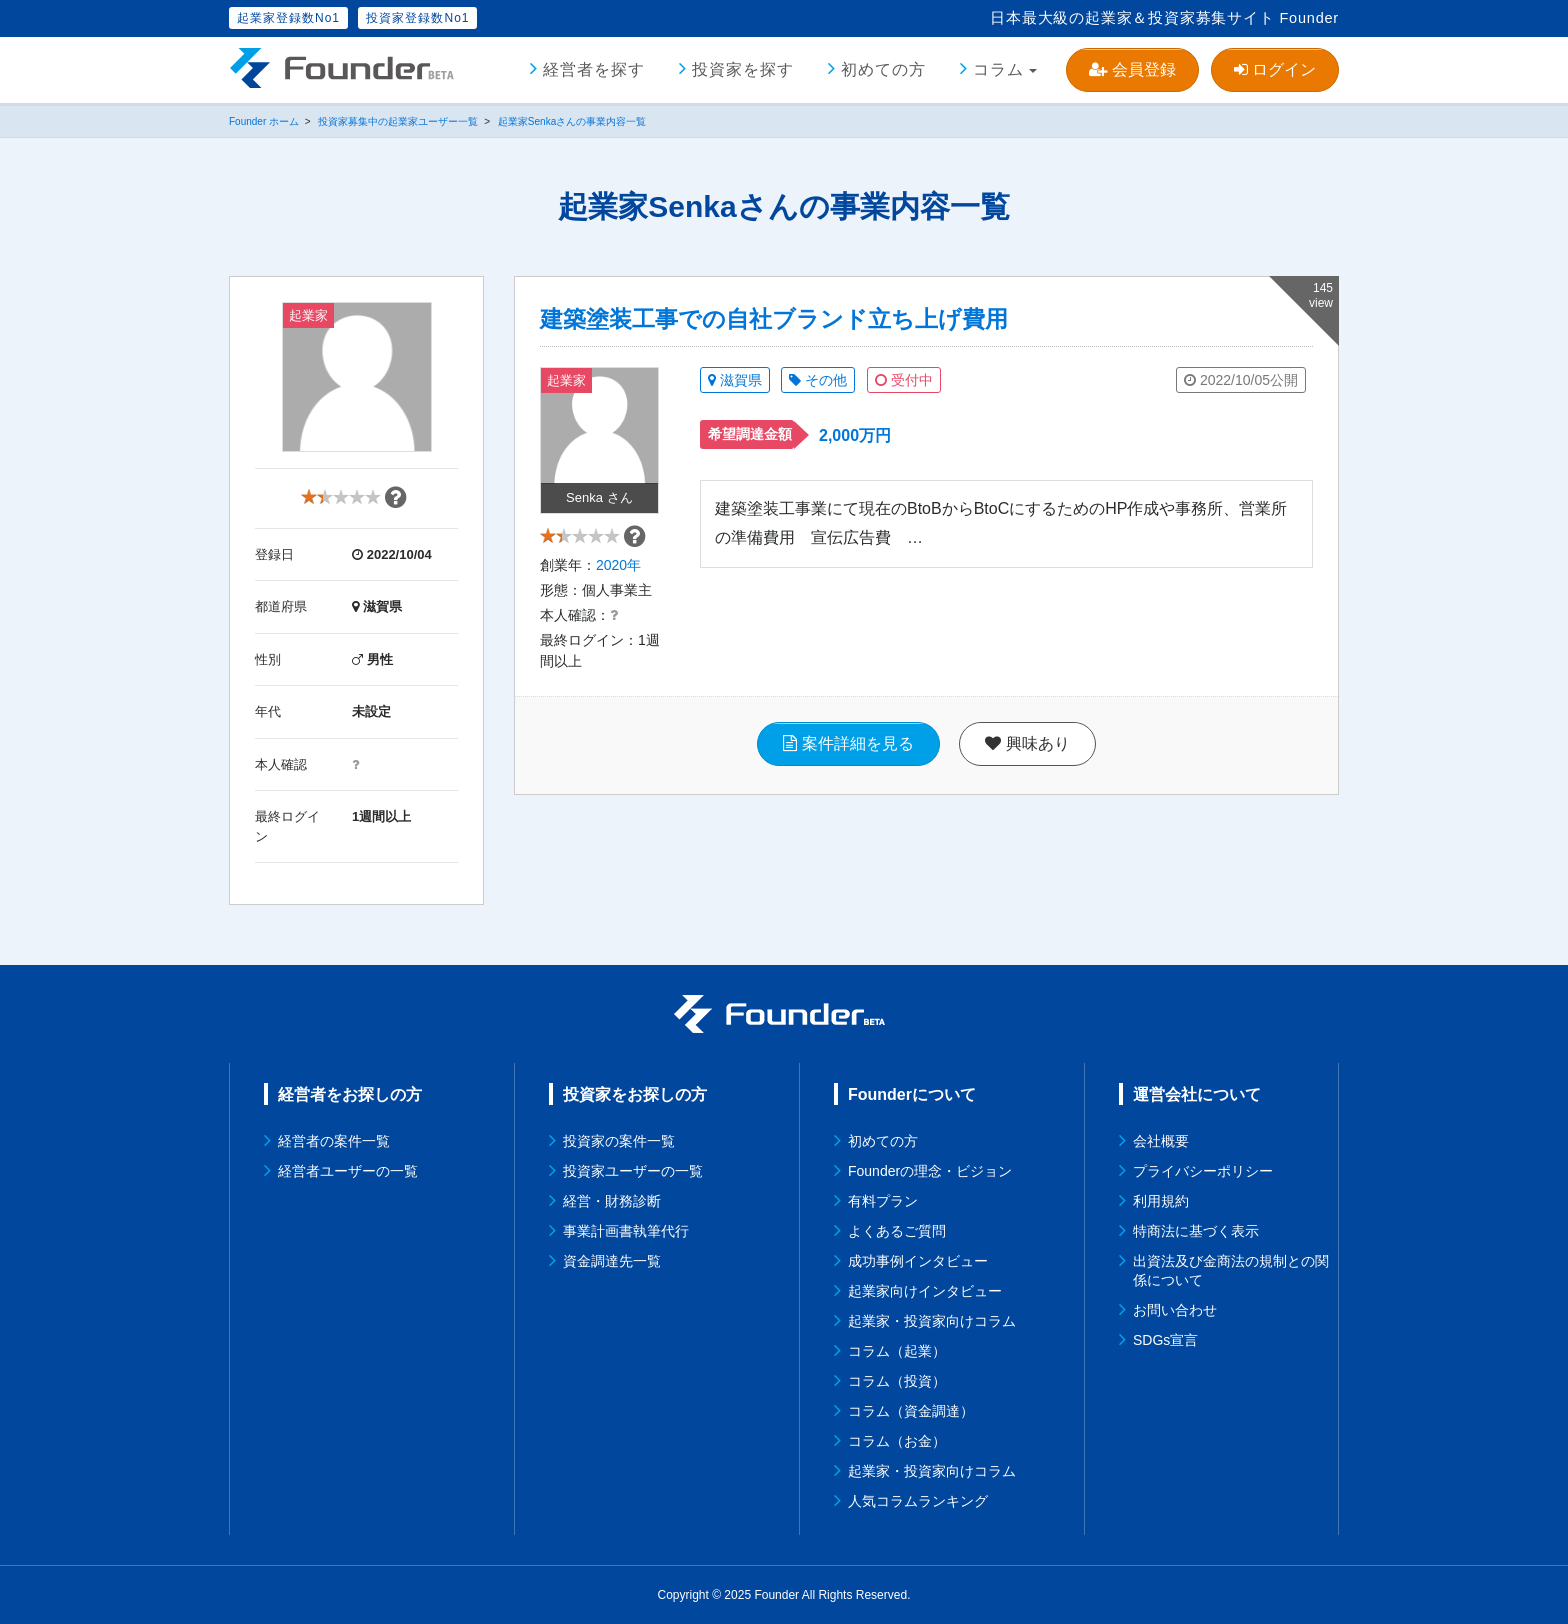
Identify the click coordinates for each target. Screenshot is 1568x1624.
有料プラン (883, 1201)
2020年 (618, 576)
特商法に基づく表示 (1196, 1231)
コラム (998, 69)
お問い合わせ (1175, 1310)
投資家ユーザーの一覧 (633, 1171)
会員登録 (1132, 69)
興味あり (1027, 754)
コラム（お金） (897, 1441)
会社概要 (1161, 1141)
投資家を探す (743, 69)
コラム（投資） (897, 1381)
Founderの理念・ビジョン (930, 1171)
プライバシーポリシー (1203, 1171)
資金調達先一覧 (612, 1261)
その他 (818, 380)
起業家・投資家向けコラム (932, 1321)
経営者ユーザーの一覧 (348, 1171)
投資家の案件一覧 (619, 1141)
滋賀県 (735, 380)
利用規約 (1161, 1201)
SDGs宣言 (1165, 1340)
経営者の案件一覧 (334, 1141)
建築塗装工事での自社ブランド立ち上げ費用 (774, 319)
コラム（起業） (897, 1351)
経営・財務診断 (612, 1201)
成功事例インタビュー (918, 1261)
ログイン (1275, 69)
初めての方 (883, 69)
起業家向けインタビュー (925, 1291)
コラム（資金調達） (911, 1411)
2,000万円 (855, 435)
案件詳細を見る (848, 754)
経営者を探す (594, 69)
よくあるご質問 (897, 1231)
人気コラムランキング (918, 1501)
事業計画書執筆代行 (626, 1231)
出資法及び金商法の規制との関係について (1231, 1270)
